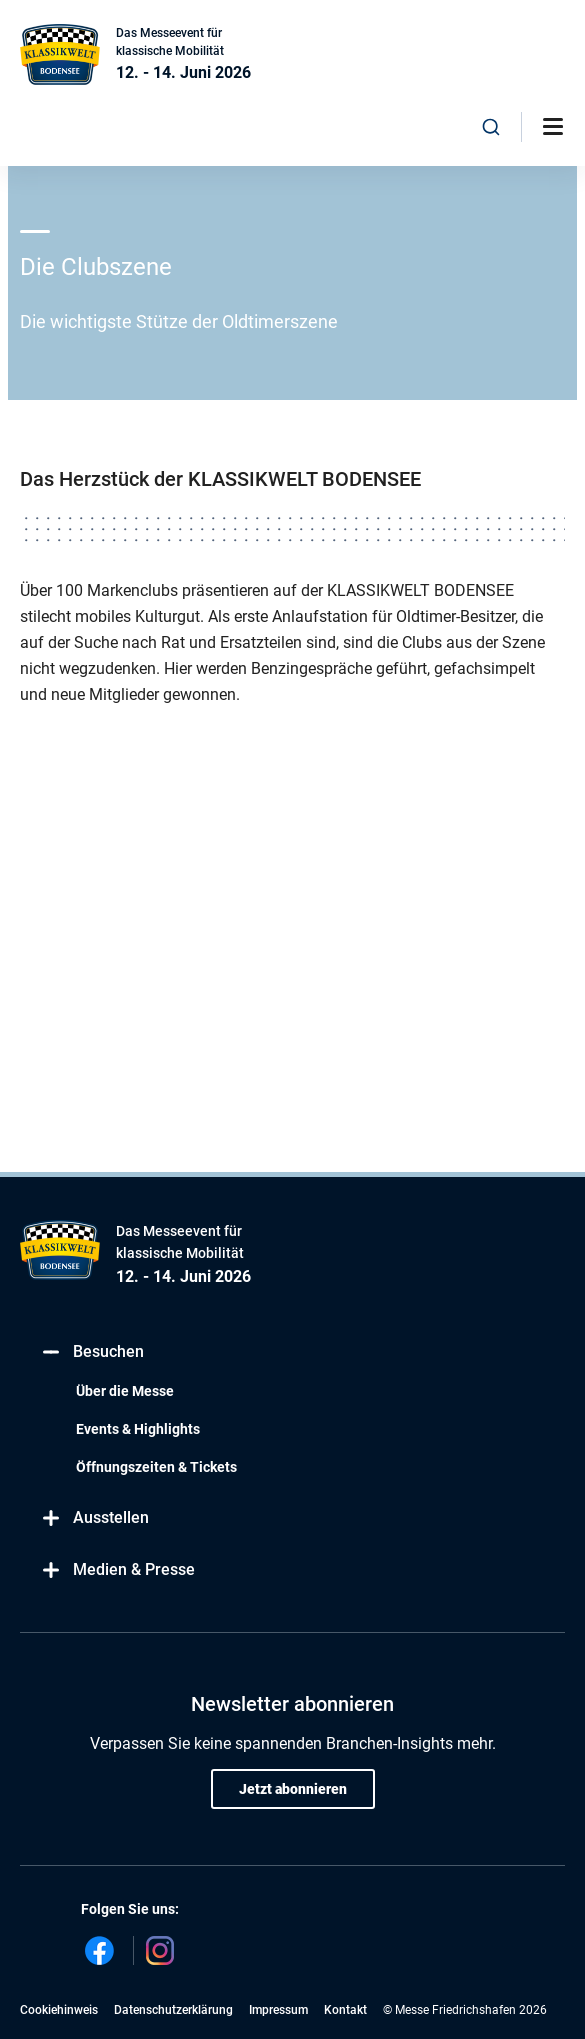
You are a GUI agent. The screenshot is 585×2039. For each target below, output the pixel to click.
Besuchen (92, 1351)
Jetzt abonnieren (293, 1789)
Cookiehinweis (59, 2010)
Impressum (278, 2010)
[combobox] (491, 127)
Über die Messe (125, 1391)
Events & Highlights (138, 1429)
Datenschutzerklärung (173, 2010)
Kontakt (345, 2010)
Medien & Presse (117, 1569)
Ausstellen (94, 1517)
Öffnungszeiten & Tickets (156, 1467)
